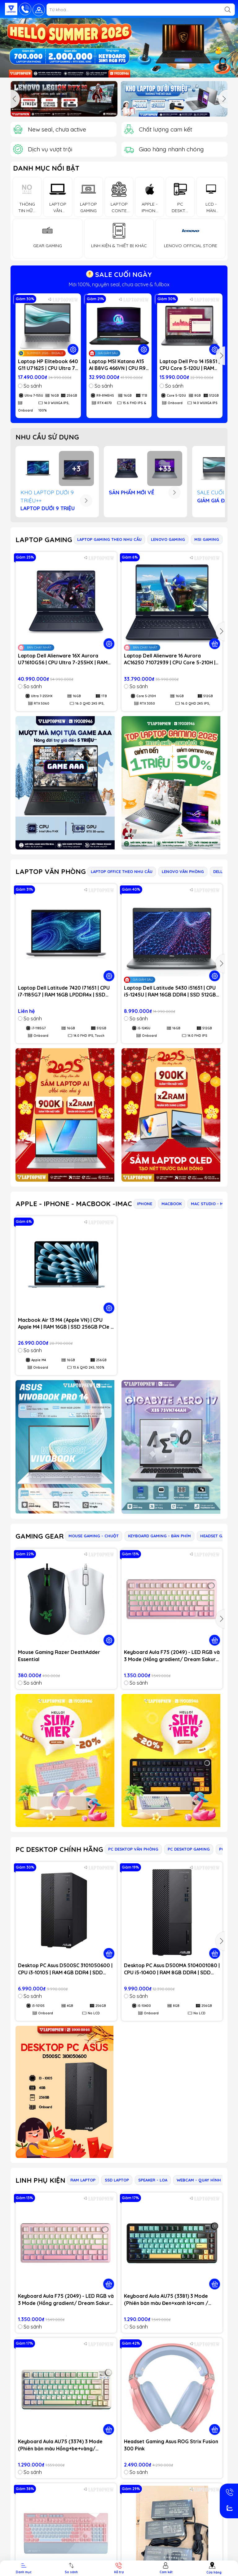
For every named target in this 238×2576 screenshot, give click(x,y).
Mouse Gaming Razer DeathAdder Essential (59, 1655)
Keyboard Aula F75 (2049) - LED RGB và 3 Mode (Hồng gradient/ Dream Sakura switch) (172, 1656)
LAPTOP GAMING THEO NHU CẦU (109, 539)
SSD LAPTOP (117, 2179)
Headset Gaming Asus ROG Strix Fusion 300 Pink (171, 2444)
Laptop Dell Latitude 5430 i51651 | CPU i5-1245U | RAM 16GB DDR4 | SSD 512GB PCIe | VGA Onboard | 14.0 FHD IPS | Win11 (170, 991)
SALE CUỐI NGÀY (119, 274)
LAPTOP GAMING (43, 539)
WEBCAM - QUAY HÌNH (199, 2179)
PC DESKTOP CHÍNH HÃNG (59, 1849)
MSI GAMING (206, 539)
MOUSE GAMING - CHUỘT (93, 1535)
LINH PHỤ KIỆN (40, 2180)
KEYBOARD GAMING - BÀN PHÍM (159, 1535)
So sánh (30, 386)
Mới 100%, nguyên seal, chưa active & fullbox (119, 284)
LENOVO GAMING (168, 539)
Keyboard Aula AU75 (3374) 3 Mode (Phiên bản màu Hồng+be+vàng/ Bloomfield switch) (60, 2445)
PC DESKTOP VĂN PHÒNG (133, 1849)
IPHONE (144, 1203)
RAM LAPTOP (82, 2179)
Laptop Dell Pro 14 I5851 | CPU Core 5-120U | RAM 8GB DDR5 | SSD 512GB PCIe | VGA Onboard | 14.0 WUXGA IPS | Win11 (190, 365)
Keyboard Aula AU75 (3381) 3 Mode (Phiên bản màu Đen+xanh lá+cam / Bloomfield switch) (166, 2299)
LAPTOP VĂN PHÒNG (50, 871)
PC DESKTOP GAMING (189, 1849)
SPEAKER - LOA (152, 2179)
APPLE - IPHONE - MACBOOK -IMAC (73, 1203)
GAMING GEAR (39, 1536)
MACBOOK (171, 1203)
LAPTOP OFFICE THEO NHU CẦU (121, 871)
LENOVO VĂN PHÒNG (183, 871)
